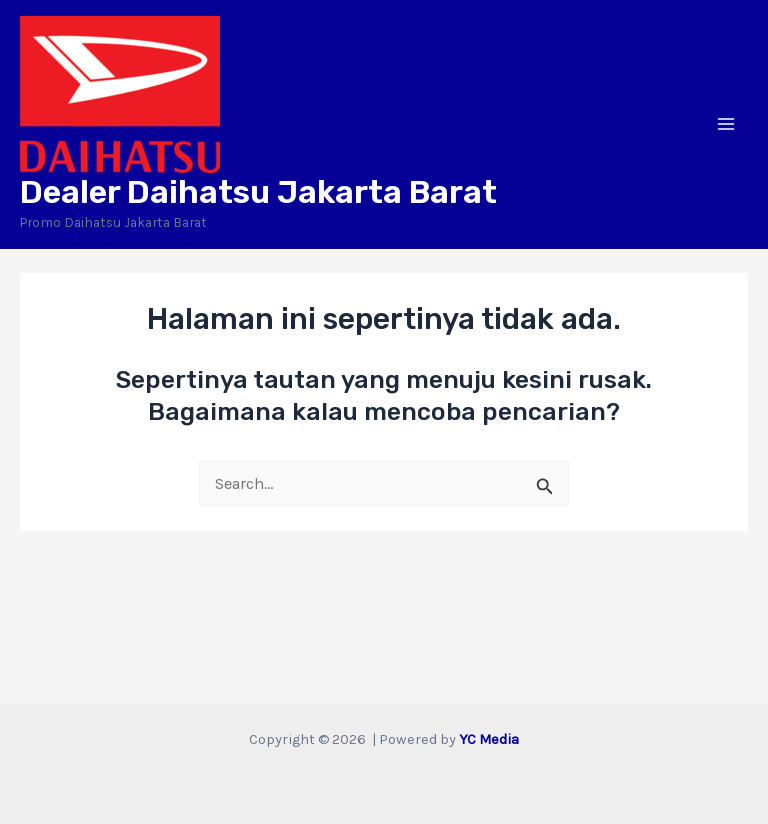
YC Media (489, 739)
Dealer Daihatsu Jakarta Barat (258, 192)
